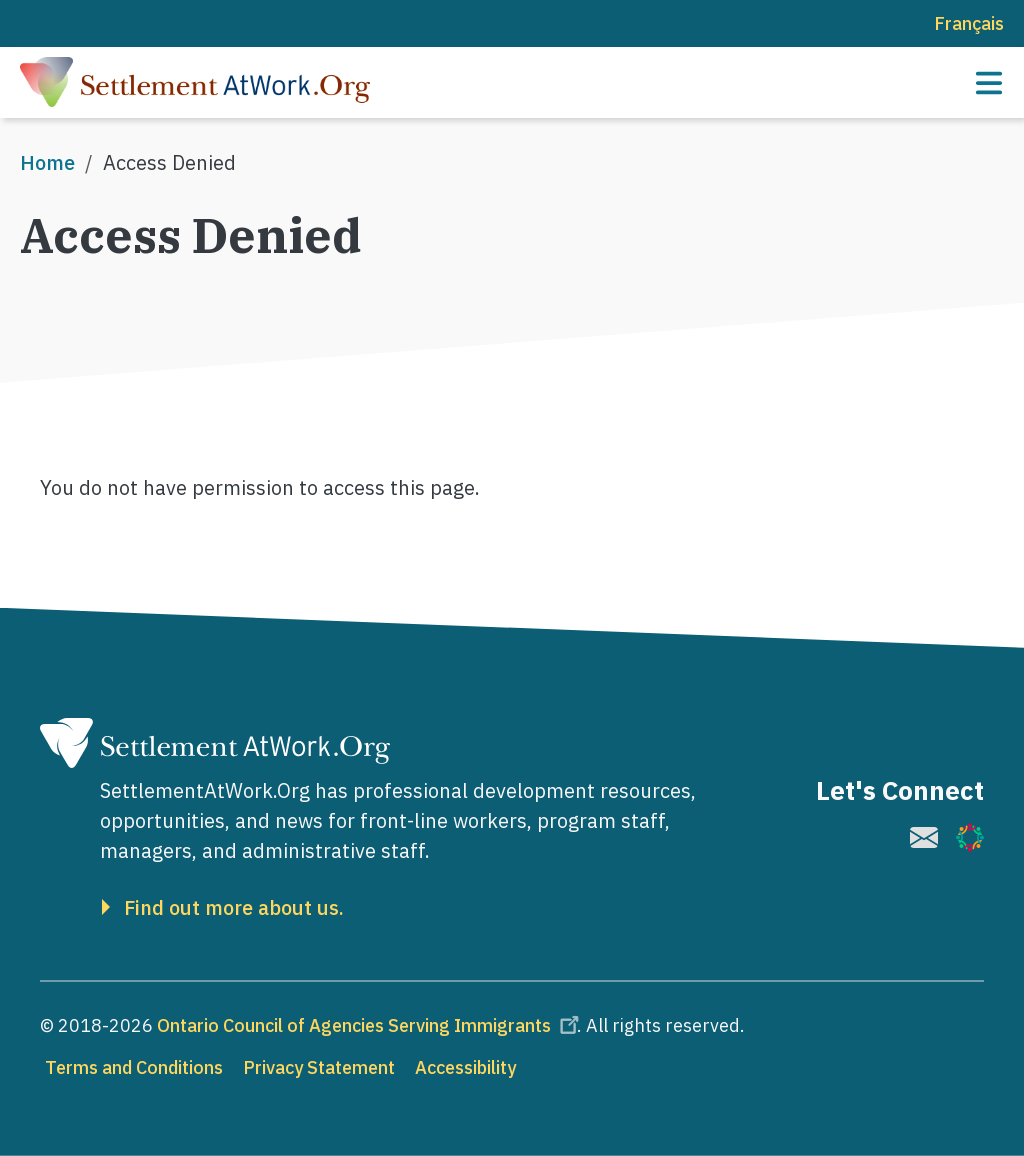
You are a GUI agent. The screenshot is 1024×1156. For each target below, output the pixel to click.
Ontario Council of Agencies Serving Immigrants (371, 1025)
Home (47, 162)
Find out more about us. (234, 908)
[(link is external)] (924, 837)
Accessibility (465, 1067)
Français (969, 23)
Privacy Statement (319, 1067)
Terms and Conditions (134, 1067)
